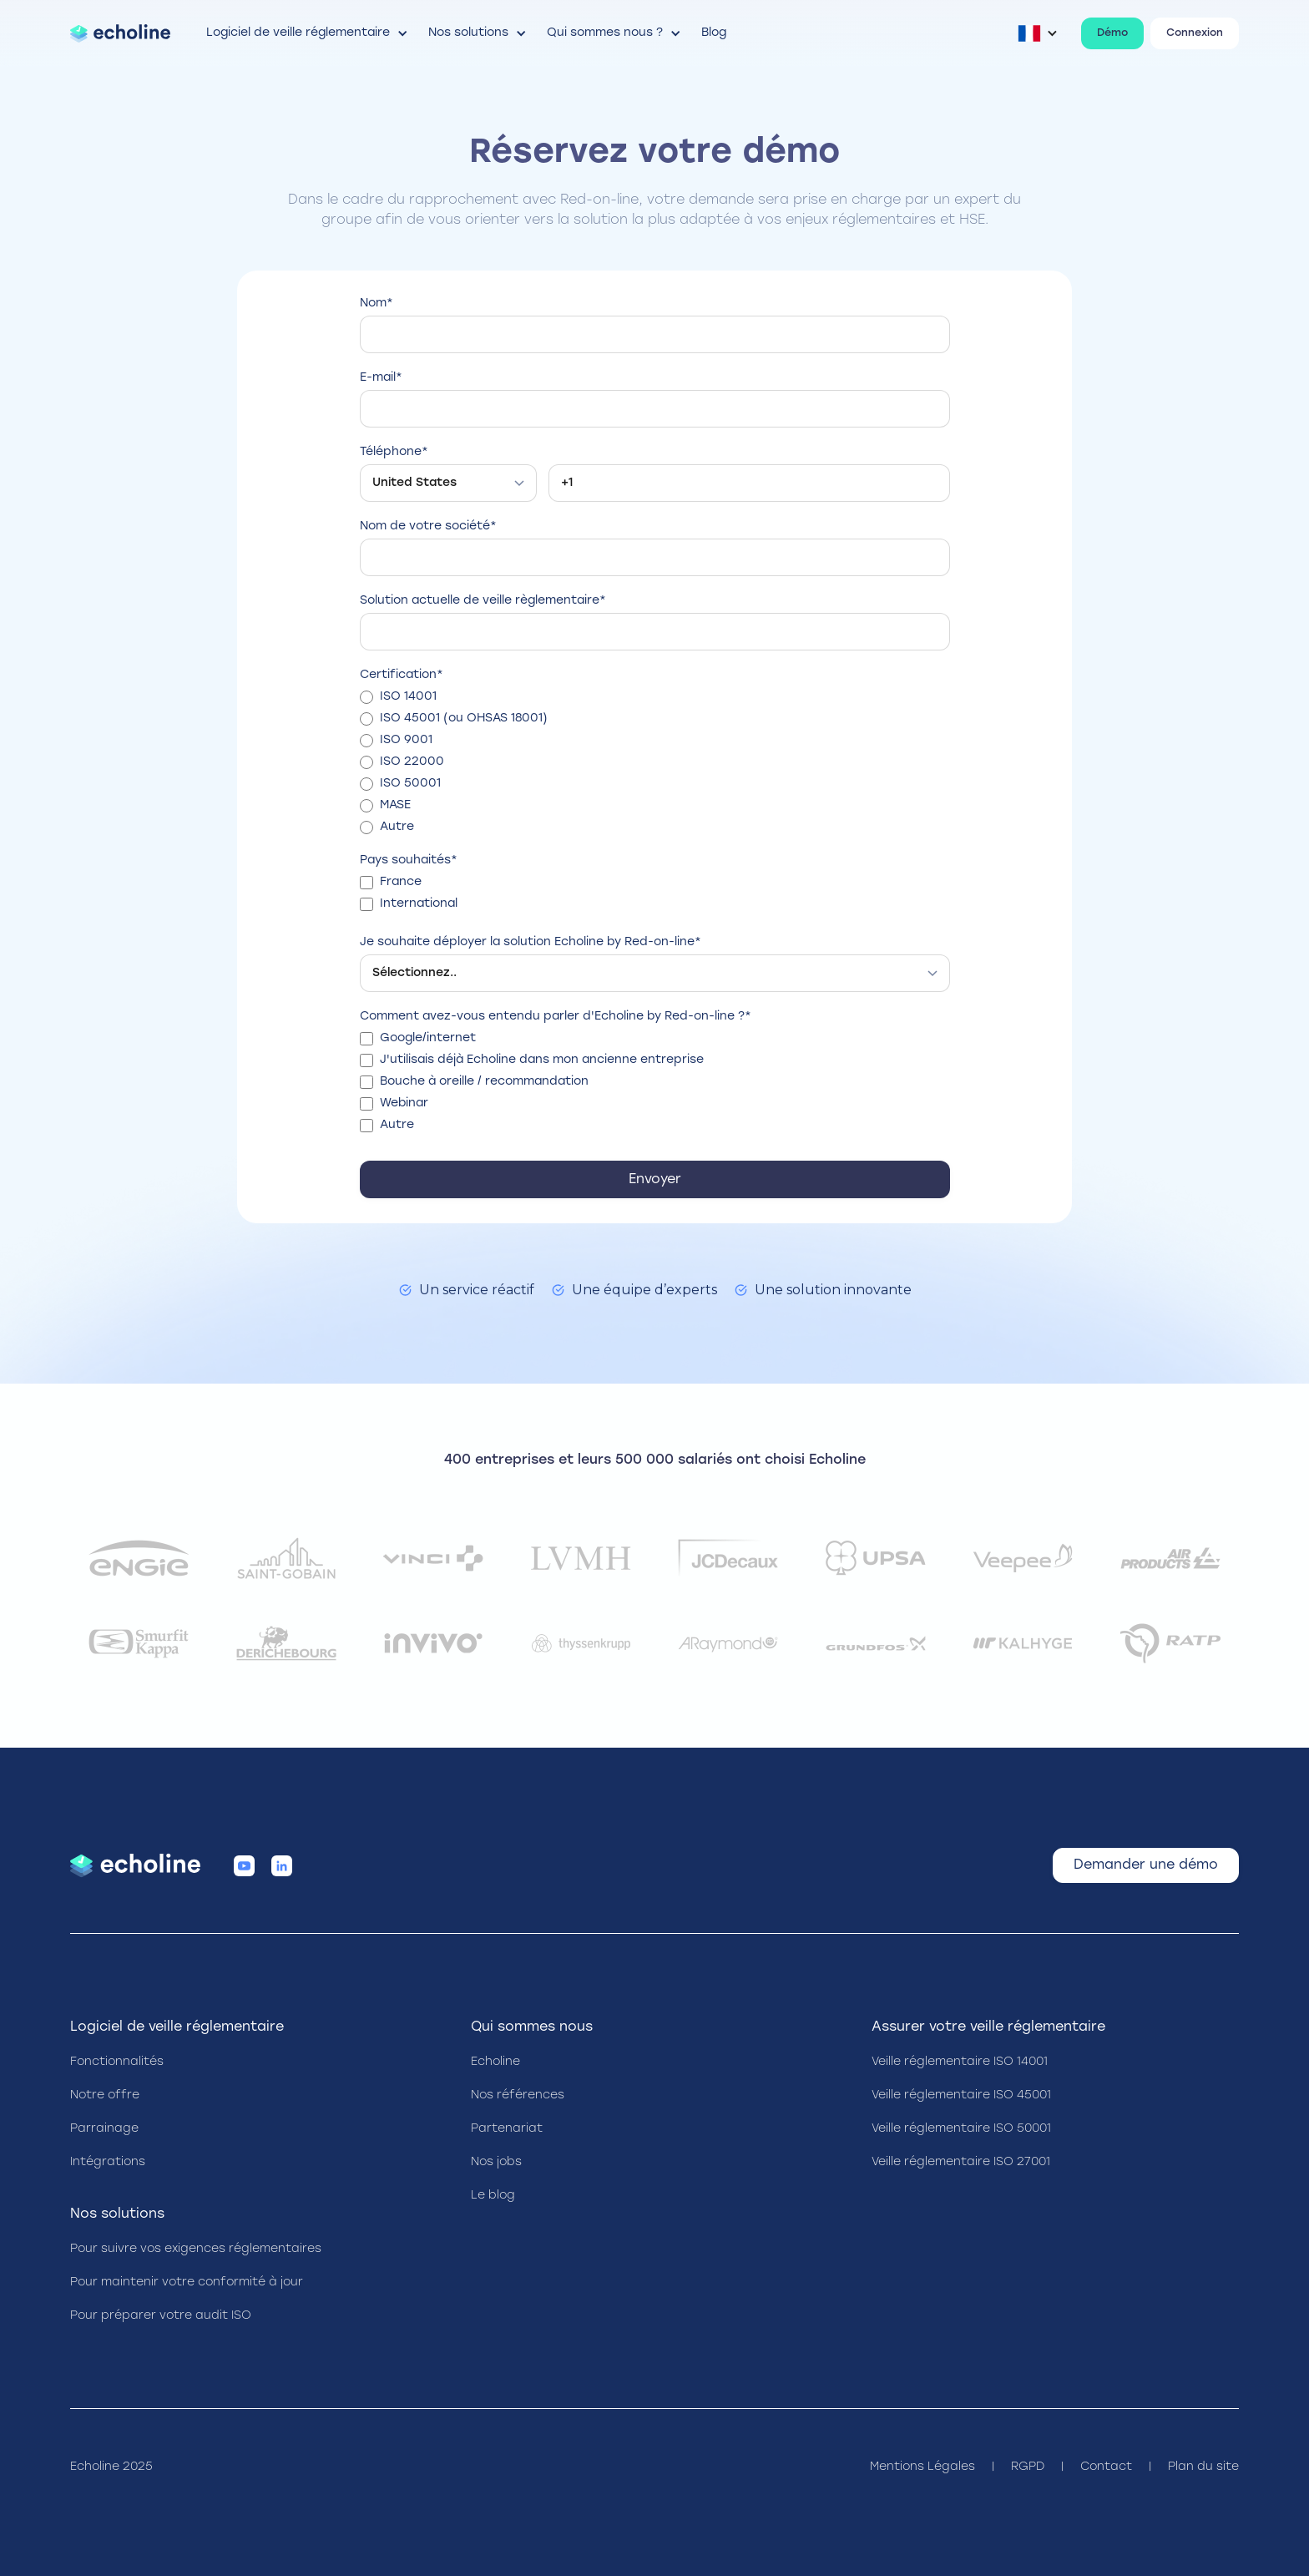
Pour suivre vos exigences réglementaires (195, 2249)
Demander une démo (1146, 1865)
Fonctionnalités (117, 2062)
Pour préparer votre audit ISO (160, 2316)
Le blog (493, 2195)
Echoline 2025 (111, 2467)
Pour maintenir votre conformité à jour (186, 2282)
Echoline (495, 2062)
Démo (1112, 33)
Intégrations (107, 2162)
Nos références (517, 2095)
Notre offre (104, 2095)
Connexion (1194, 33)
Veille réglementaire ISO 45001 (961, 2095)
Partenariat (507, 2129)
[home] (120, 33)
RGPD (1027, 2467)
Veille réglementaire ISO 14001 (960, 2062)
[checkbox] (655, 762)
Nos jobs (496, 2162)
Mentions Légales (922, 2467)
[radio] (655, 697)
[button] (308, 33)
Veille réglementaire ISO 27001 (961, 2162)
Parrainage (104, 2129)
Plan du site (1203, 2467)
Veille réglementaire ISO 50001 (961, 2129)
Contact (1106, 2467)
